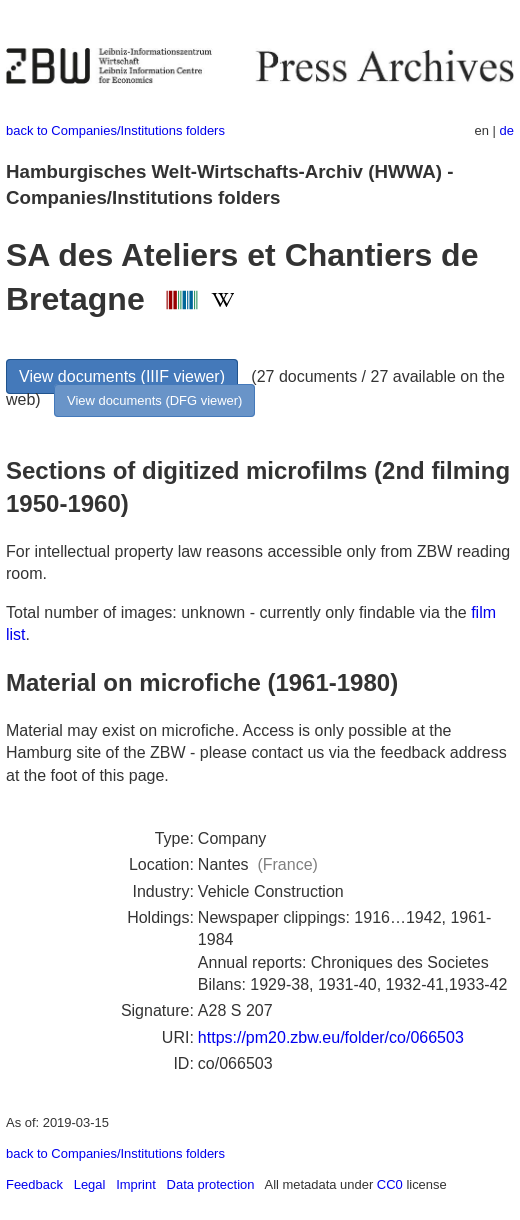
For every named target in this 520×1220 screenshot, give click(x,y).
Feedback (34, 1184)
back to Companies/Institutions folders (115, 130)
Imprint (136, 1184)
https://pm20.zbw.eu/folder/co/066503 (331, 1037)
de (507, 130)
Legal (90, 1184)
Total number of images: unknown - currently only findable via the (238, 612)
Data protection (211, 1184)
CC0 (390, 1184)
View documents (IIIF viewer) (122, 376)
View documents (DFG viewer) (154, 400)
